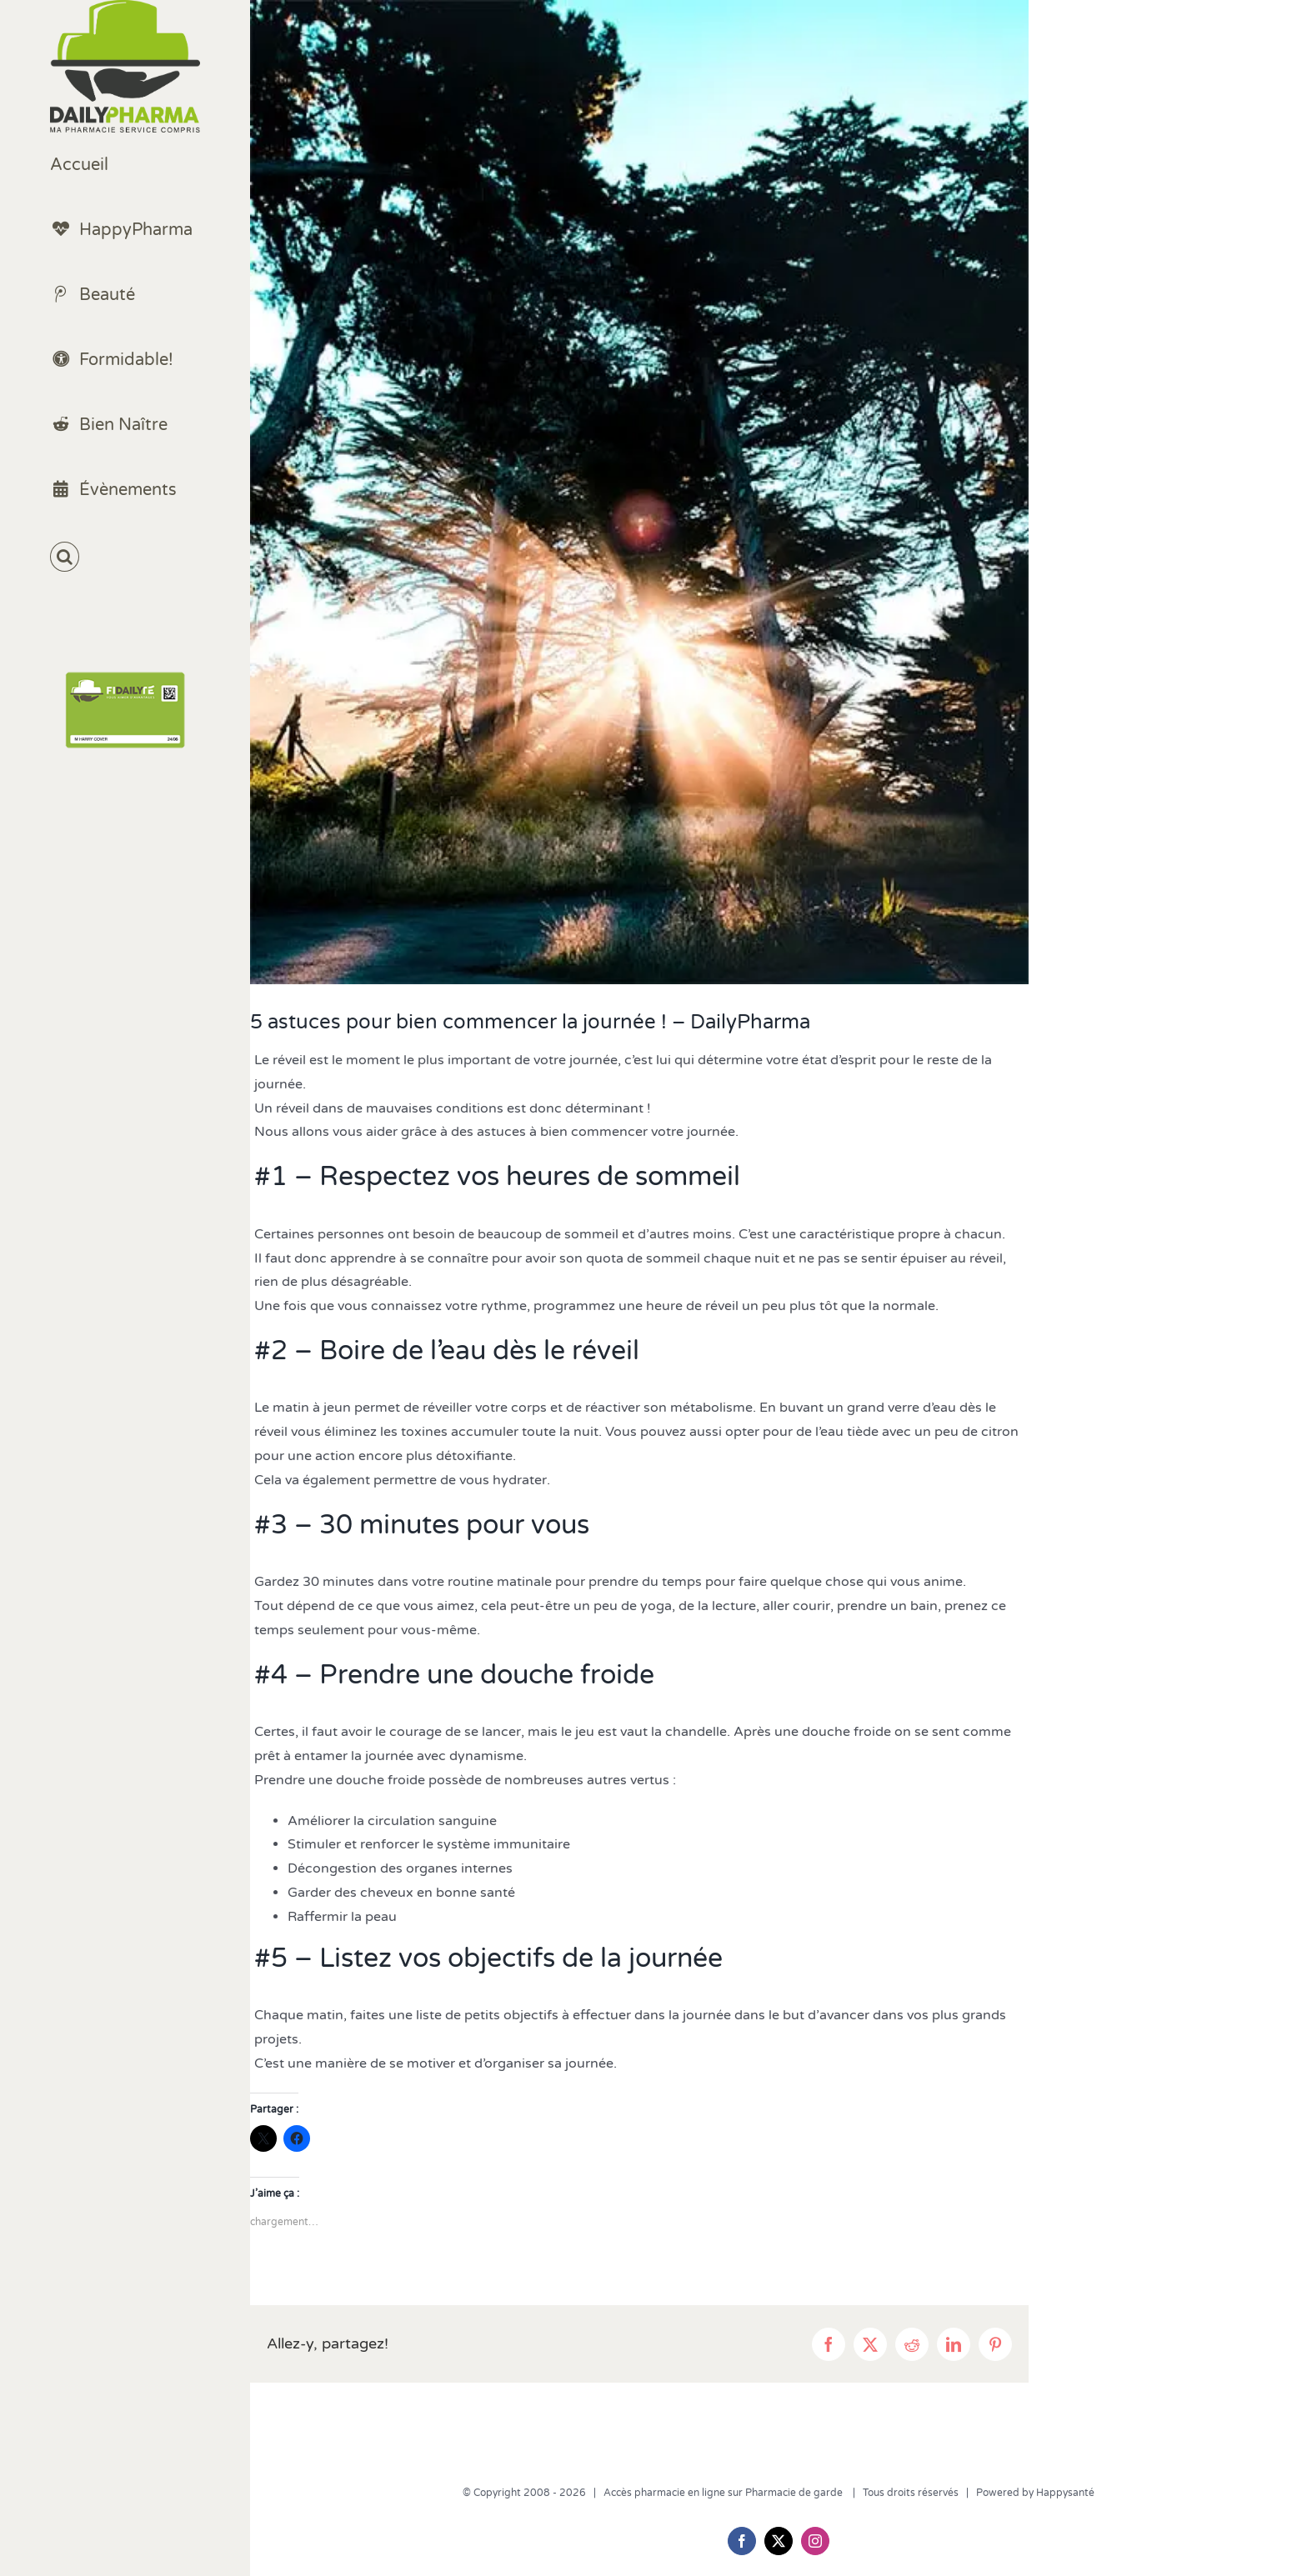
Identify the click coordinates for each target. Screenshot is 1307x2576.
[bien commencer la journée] (639, 492)
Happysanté (1065, 2492)
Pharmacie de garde (795, 2492)
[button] (125, 557)
